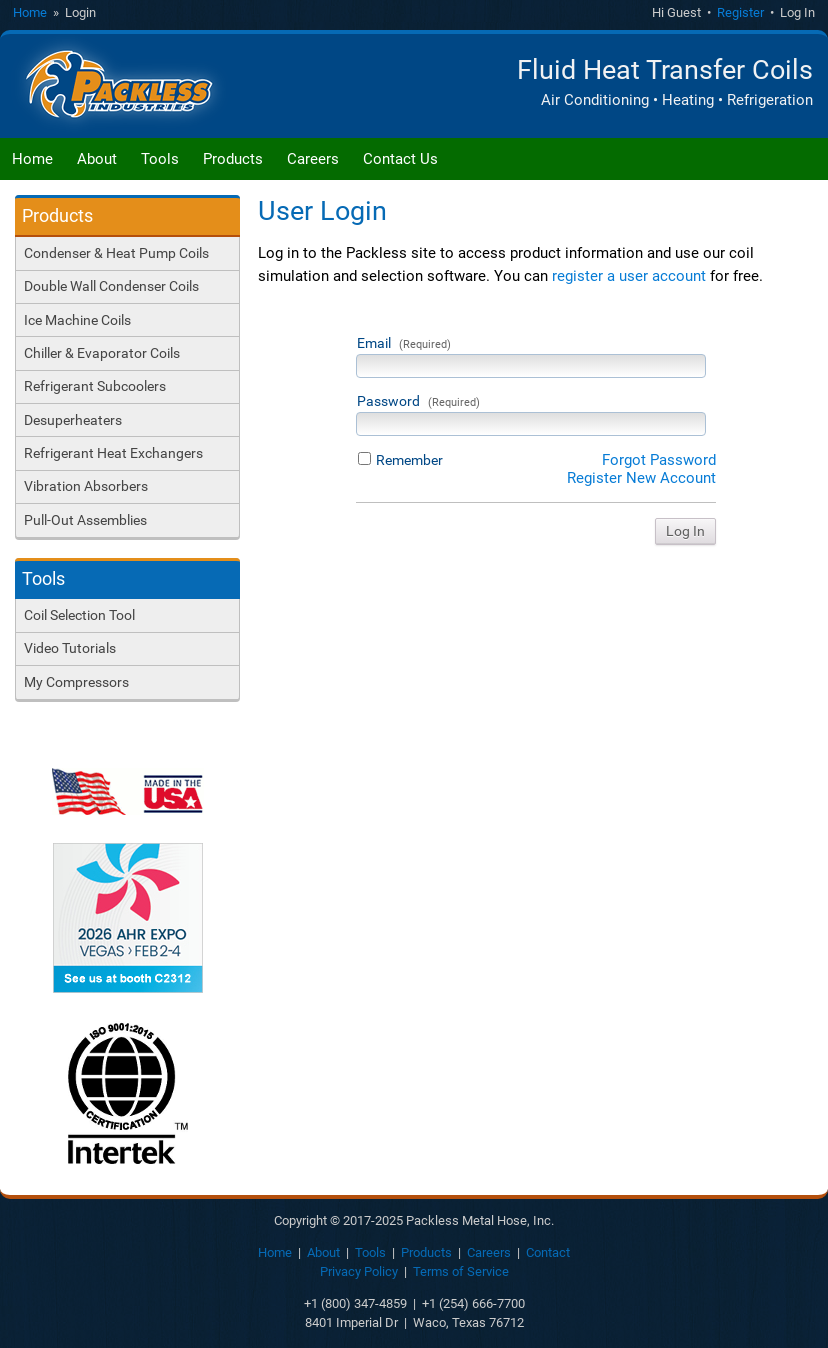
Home (30, 12)
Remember (409, 460)
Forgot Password (659, 460)
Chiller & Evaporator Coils (102, 353)
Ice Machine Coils (77, 320)
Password (418, 401)
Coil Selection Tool (79, 615)
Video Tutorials (70, 648)
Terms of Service (461, 1271)
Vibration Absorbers (86, 486)
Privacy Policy (359, 1271)
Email (404, 343)
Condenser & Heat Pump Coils (116, 253)
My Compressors (76, 682)
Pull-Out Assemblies (85, 520)
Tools (160, 159)
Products (233, 159)
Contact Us (400, 159)
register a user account (629, 276)
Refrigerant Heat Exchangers (113, 453)
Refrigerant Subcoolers (95, 386)
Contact (548, 1252)
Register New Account (641, 478)
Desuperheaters (73, 420)
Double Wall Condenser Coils (111, 286)
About (97, 159)
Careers (313, 159)
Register (740, 12)
